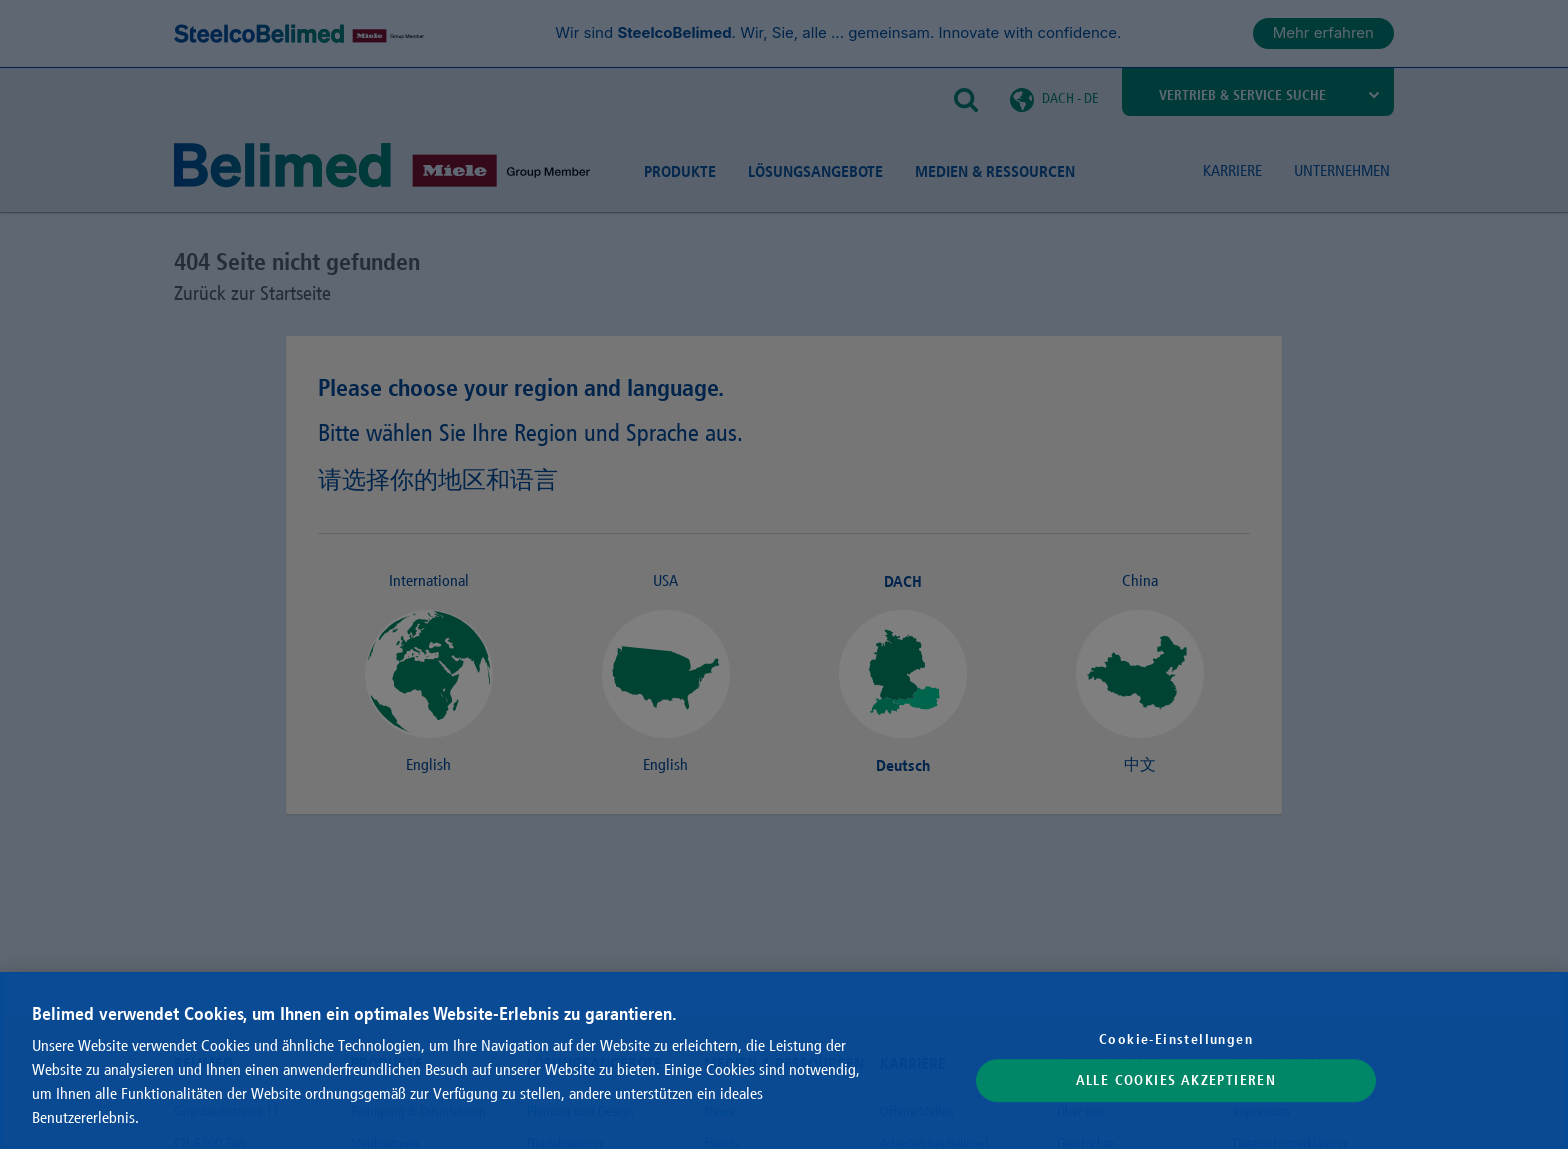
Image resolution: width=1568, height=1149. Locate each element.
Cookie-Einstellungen (1176, 1039)
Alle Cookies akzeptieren (1176, 1081)
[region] (784, 1060)
